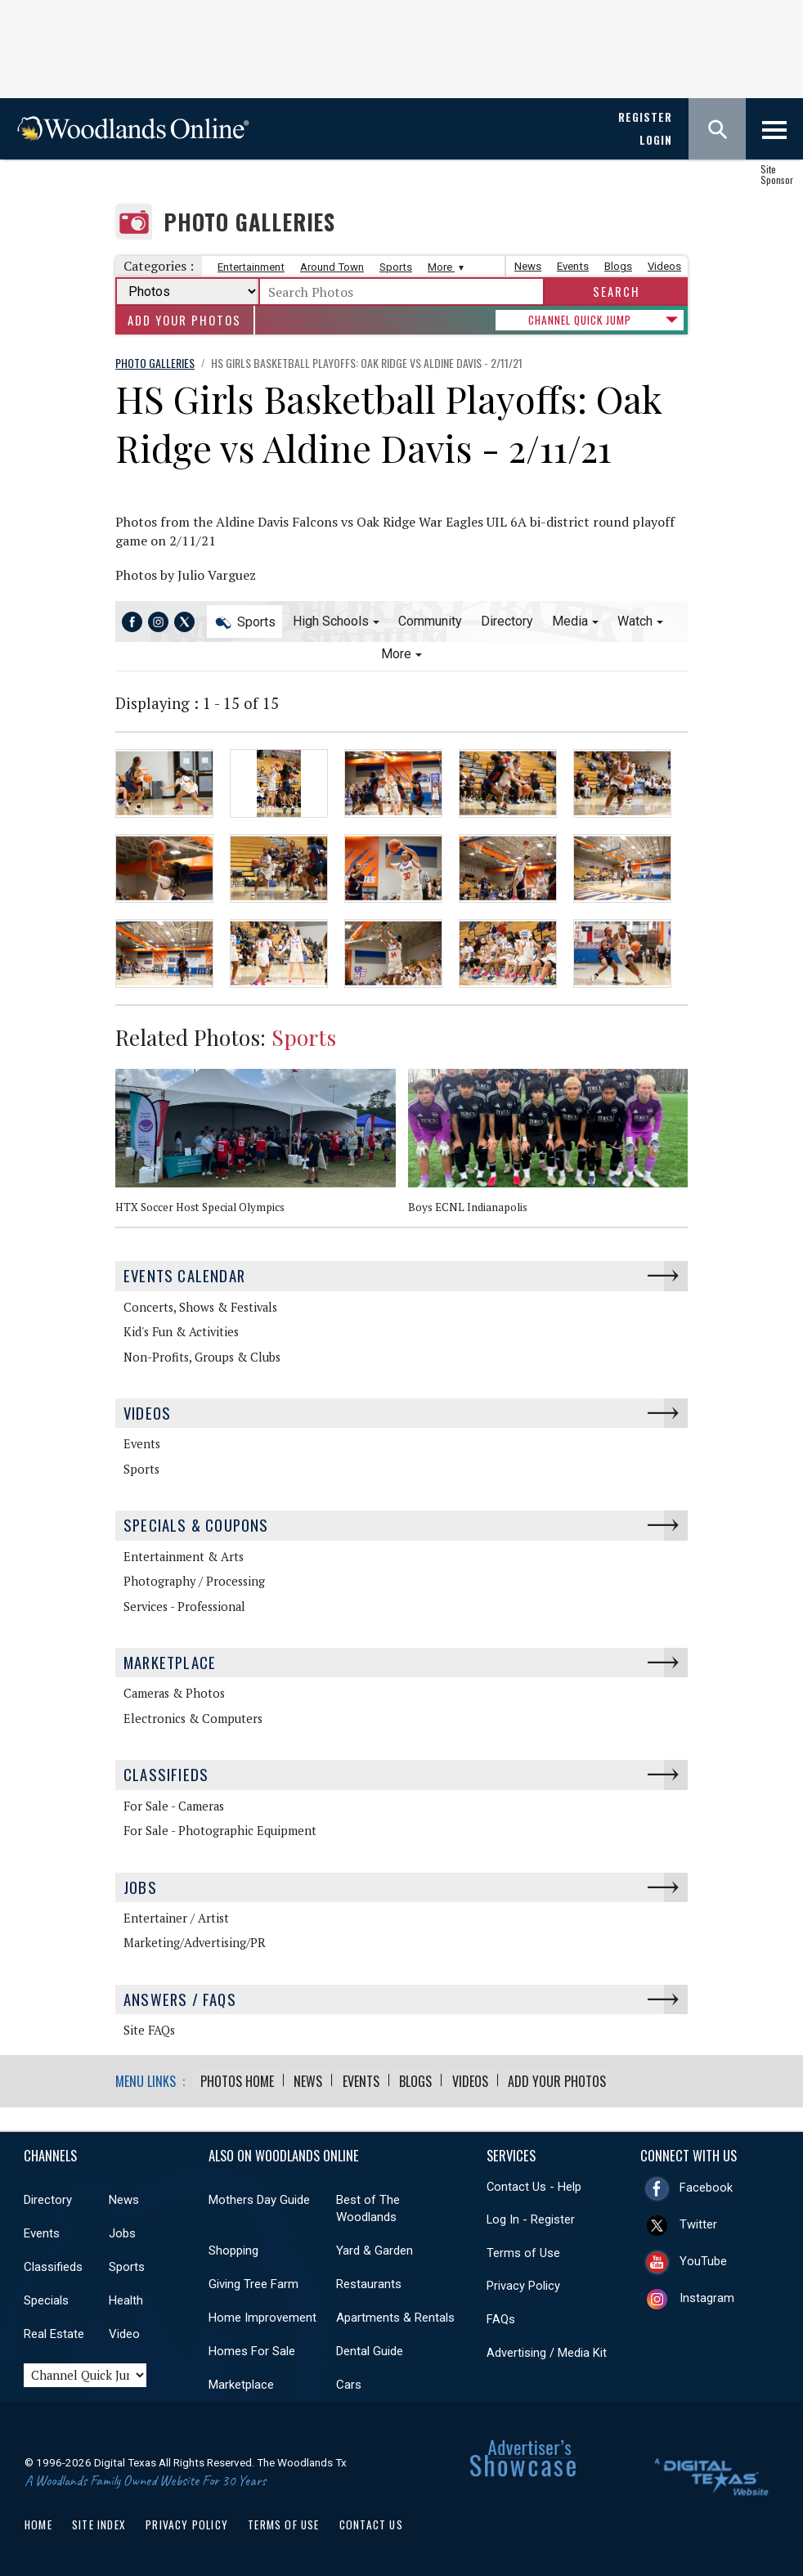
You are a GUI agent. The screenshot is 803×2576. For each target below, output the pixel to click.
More (444, 267)
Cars (348, 2382)
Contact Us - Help (534, 2184)
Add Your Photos (184, 320)
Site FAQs (149, 2028)
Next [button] (683, 1042)
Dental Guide (369, 2348)
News (527, 266)
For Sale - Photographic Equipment (219, 1829)
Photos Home (237, 2079)
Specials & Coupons (196, 1523)
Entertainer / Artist (176, 1915)
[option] (261, 1146)
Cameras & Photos (174, 1691)
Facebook (706, 2185)
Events (573, 266)
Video (124, 2331)
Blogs (618, 266)
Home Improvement (262, 2315)
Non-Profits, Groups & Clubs (201, 1354)
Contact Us (371, 2522)
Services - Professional (184, 1604)
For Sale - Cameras (173, 1803)
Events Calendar (184, 1274)
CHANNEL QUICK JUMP (579, 320)
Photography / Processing (194, 1579)
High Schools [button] (331, 621)
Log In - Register (531, 2217)
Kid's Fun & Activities (181, 1330)
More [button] (396, 654)
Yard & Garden (374, 2248)
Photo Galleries (249, 222)
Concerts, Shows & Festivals (200, 1305)
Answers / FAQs (179, 1997)
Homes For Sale (252, 2348)
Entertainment (251, 267)
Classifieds (166, 1772)
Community (430, 621)
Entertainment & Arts (183, 1554)
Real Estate (54, 2331)
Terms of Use (523, 2250)
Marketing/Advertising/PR (194, 1941)
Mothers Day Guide (259, 2197)
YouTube (703, 2258)
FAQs (501, 2316)
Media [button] (570, 621)
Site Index (99, 2522)
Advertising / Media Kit (547, 2349)
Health (126, 2298)
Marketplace (169, 1660)
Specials (46, 2298)
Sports (395, 267)
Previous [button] (659, 1042)
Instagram (707, 2295)
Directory (507, 621)
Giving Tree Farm (253, 2281)
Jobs (140, 1885)
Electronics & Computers (192, 1717)
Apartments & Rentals (395, 2315)
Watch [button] (635, 621)
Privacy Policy (523, 2283)
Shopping (233, 2248)
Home (38, 2522)
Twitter (698, 2222)
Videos (664, 266)
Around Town (332, 267)
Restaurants (369, 2281)
